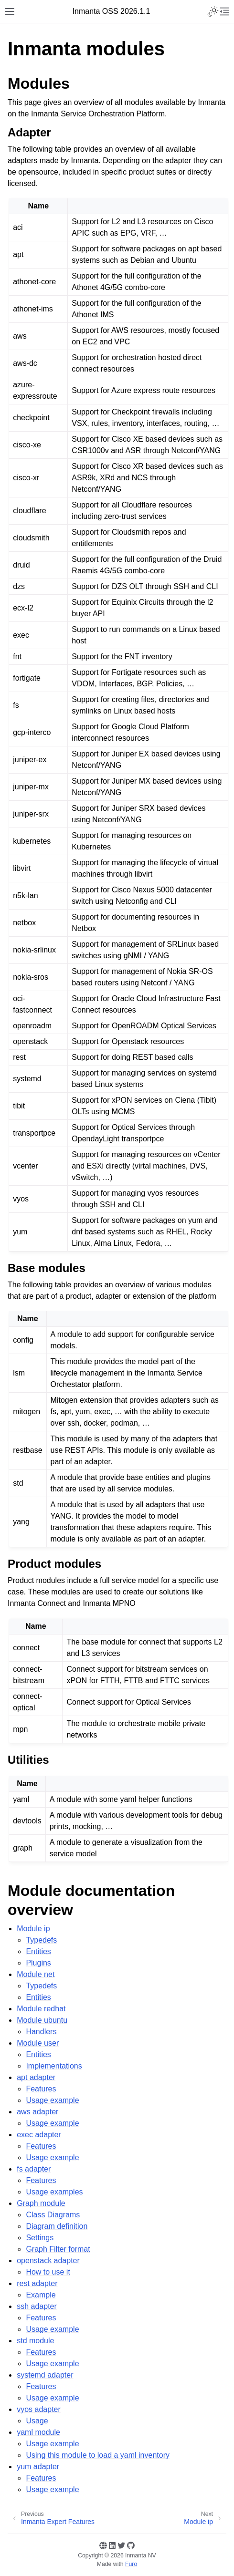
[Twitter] (121, 2545)
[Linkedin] (112, 2545)
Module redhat (41, 2009)
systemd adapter (45, 2375)
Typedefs (41, 1940)
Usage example (52, 2100)
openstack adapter (48, 2260)
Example (40, 2295)
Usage (37, 2421)
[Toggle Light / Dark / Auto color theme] (213, 11)
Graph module (41, 2203)
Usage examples (54, 2192)
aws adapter (37, 2112)
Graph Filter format (58, 2249)
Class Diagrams (53, 2215)
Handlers (41, 2032)
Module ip (33, 1928)
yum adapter (38, 2466)
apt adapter (36, 2077)
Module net (35, 1974)
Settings (39, 2238)
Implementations (54, 2066)
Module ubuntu (42, 2020)
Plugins (38, 1963)
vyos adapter (39, 2409)
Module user (38, 2043)
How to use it (48, 2272)
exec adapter (39, 2135)
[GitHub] (131, 2545)
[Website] (103, 2545)
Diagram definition (56, 2226)
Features (41, 2089)
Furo (131, 2564)
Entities (38, 1951)
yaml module (38, 2432)
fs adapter (34, 2169)
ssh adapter (37, 2306)
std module (35, 2341)
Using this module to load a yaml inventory (98, 2455)
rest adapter (37, 2283)
